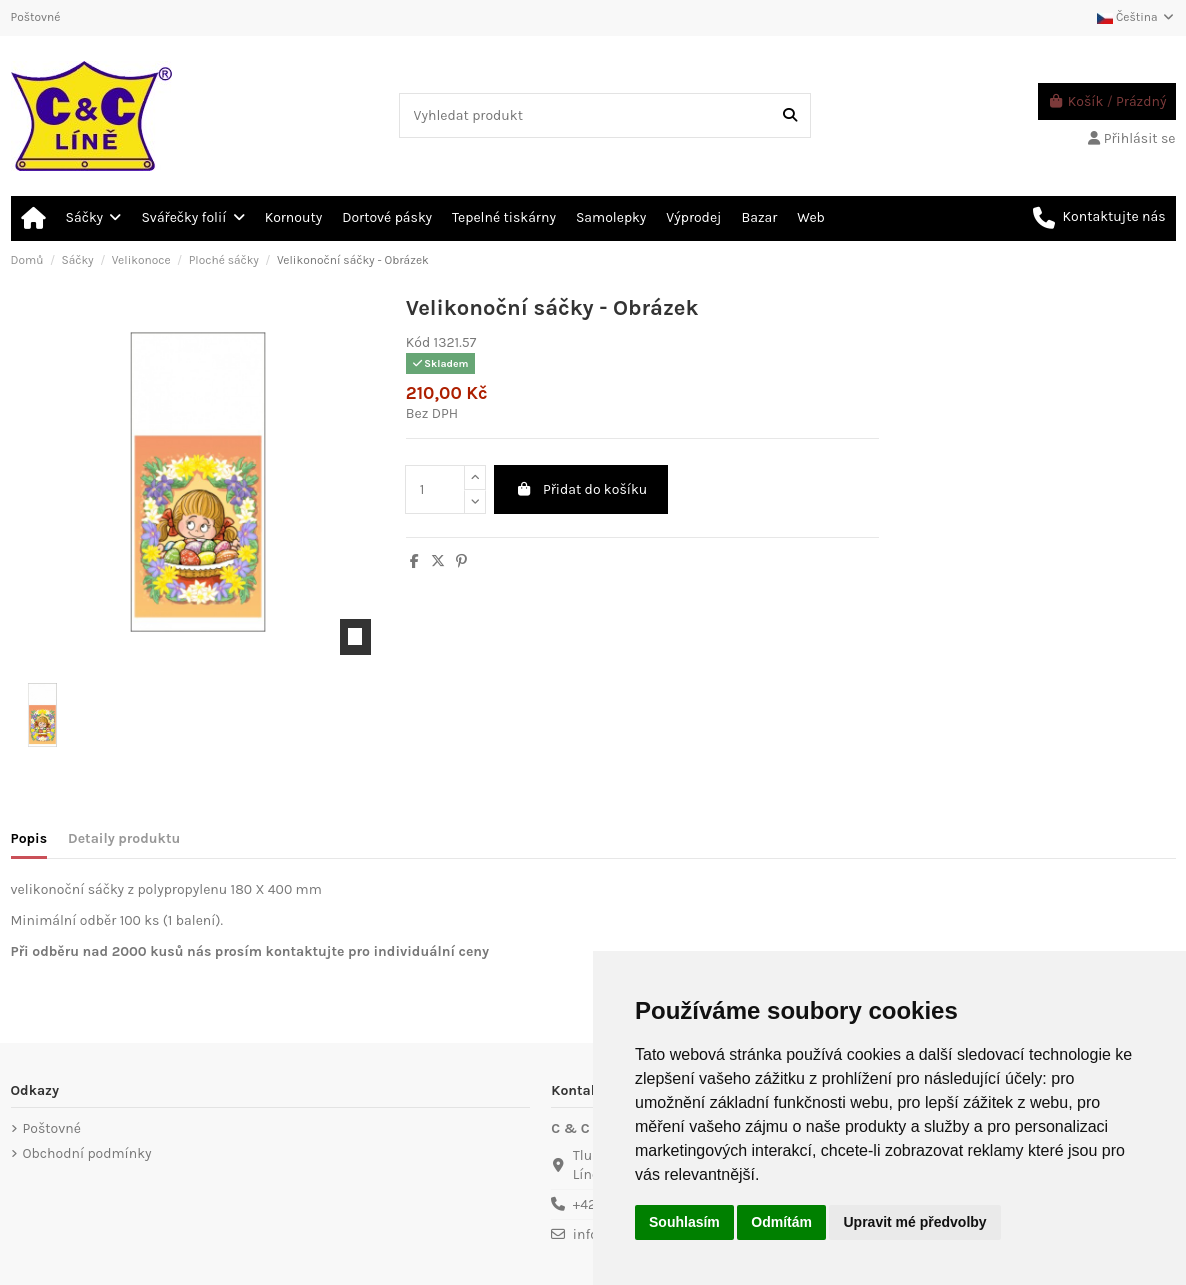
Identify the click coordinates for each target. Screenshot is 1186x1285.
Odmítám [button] (781, 1222)
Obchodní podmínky (87, 1153)
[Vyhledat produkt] (790, 115)
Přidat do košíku (581, 489)
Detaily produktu (124, 838)
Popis (29, 838)
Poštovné (36, 17)
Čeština (1136, 17)
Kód (418, 342)
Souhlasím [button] (684, 1222)
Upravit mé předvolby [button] (914, 1222)
